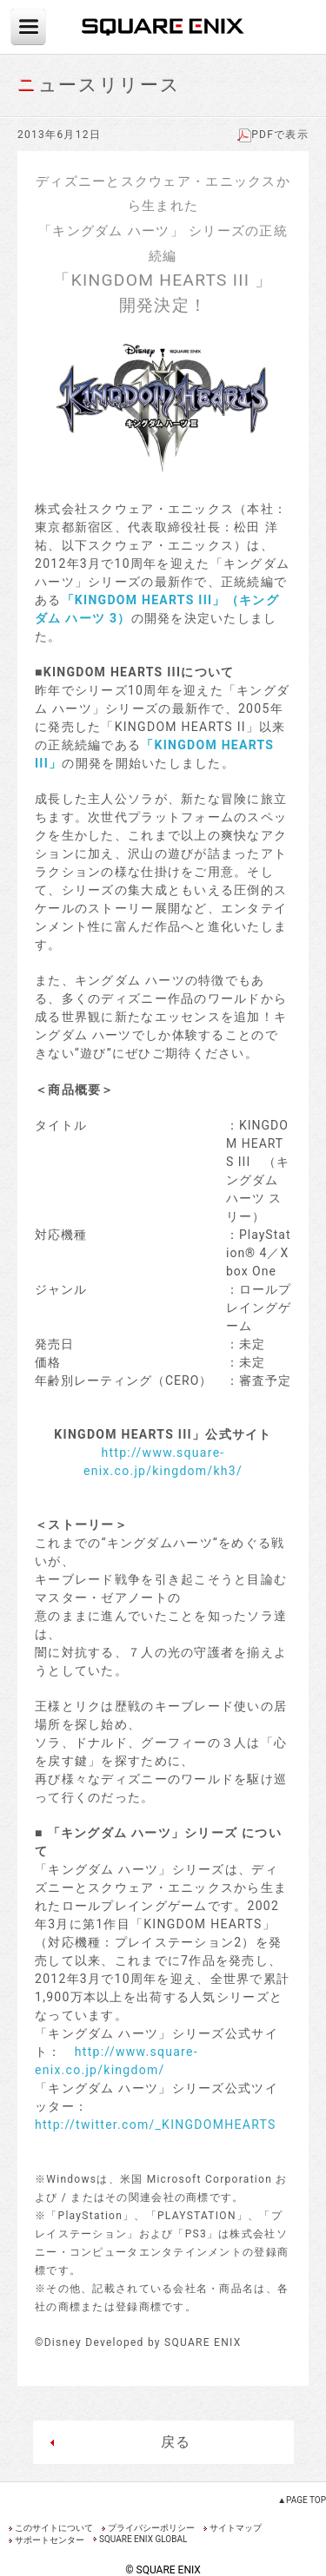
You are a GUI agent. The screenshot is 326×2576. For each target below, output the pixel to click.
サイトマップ (236, 2528)
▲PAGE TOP (301, 2500)
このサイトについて (54, 2528)
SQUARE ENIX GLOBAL (143, 2539)
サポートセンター (49, 2540)
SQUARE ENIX (163, 27)
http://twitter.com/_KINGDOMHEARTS (155, 2124)
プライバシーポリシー (151, 2528)
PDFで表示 (273, 134)
